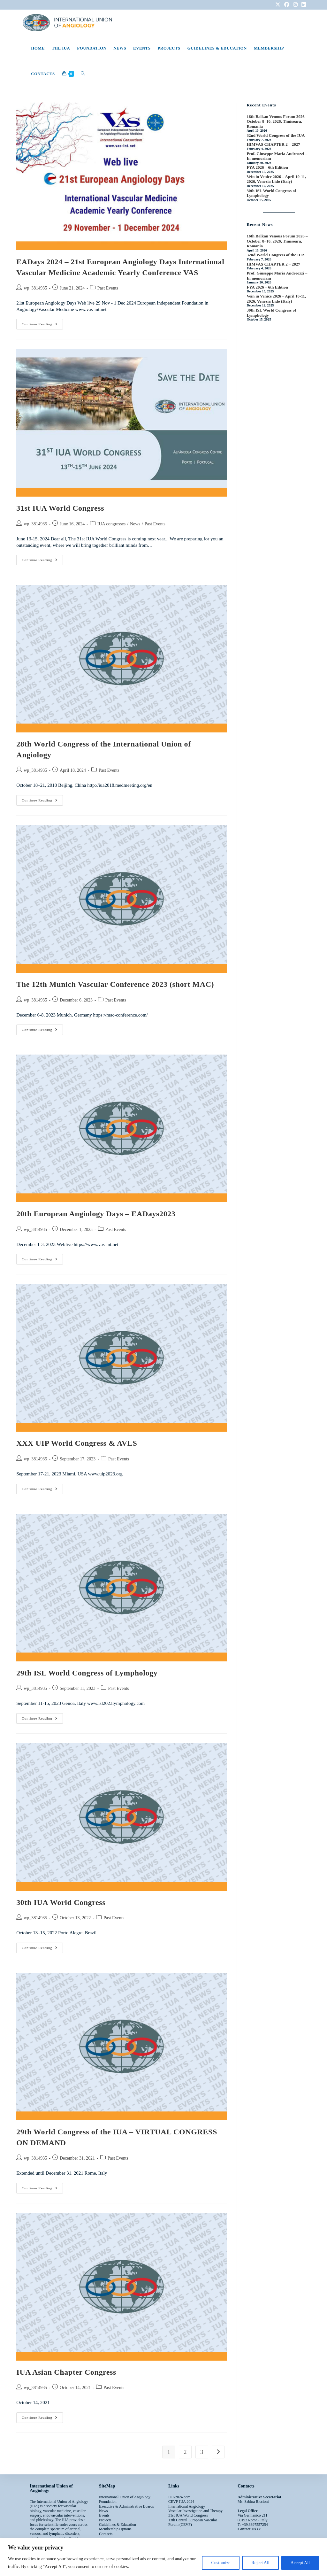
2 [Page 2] (185, 2452)
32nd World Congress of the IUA (276, 135)
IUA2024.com (179, 2497)
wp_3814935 (35, 288)
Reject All (260, 2562)
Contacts (105, 2534)
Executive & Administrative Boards (126, 2506)
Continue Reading (42, 322)
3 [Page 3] (201, 2452)
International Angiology (186, 2506)
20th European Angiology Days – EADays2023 (95, 1214)
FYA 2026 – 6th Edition (267, 167)
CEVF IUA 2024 (181, 2501)
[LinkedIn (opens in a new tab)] (303, 5)
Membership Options (115, 2529)
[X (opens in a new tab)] (277, 5)
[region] (163, 2557)
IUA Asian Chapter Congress (66, 2372)
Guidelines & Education (117, 2524)
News (135, 524)
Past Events (107, 288)
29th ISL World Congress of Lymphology (86, 1673)
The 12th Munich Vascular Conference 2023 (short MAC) (115, 984)
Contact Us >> (249, 2529)
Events (104, 2515)
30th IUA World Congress (60, 1902)
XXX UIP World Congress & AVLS (76, 1443)
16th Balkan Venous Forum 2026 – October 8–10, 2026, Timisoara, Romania (277, 121)
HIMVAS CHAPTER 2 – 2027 (273, 144)
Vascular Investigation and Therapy (195, 2511)
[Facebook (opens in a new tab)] (286, 5)
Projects (105, 2520)
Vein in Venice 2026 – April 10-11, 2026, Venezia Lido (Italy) (276, 179)
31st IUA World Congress (60, 508)
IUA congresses (111, 524)
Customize (220, 2562)
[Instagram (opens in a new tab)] (295, 5)
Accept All (300, 2562)
